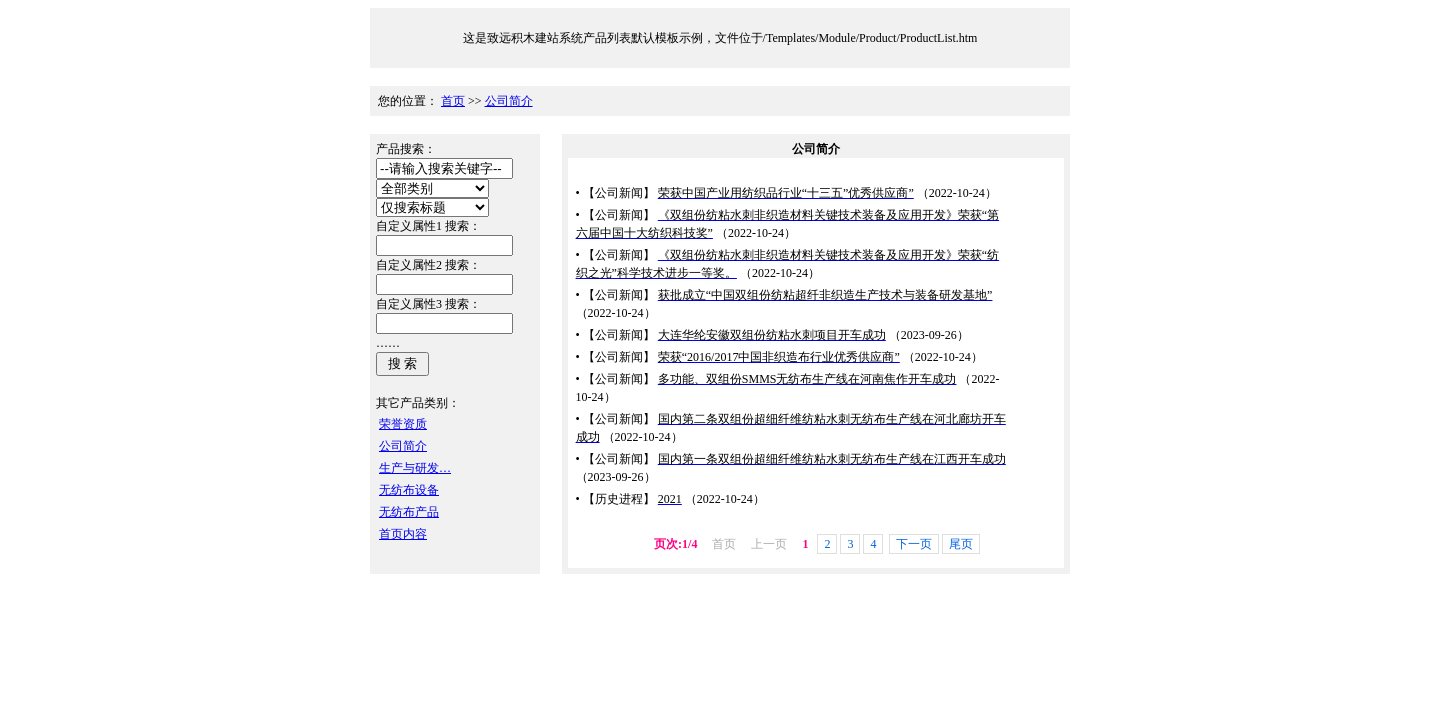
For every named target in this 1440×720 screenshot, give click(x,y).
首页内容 (403, 534)
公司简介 (509, 101)
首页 (453, 101)
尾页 (961, 544)
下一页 (914, 544)
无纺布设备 (409, 490)
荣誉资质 (403, 424)
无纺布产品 (409, 512)
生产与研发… (415, 468)
